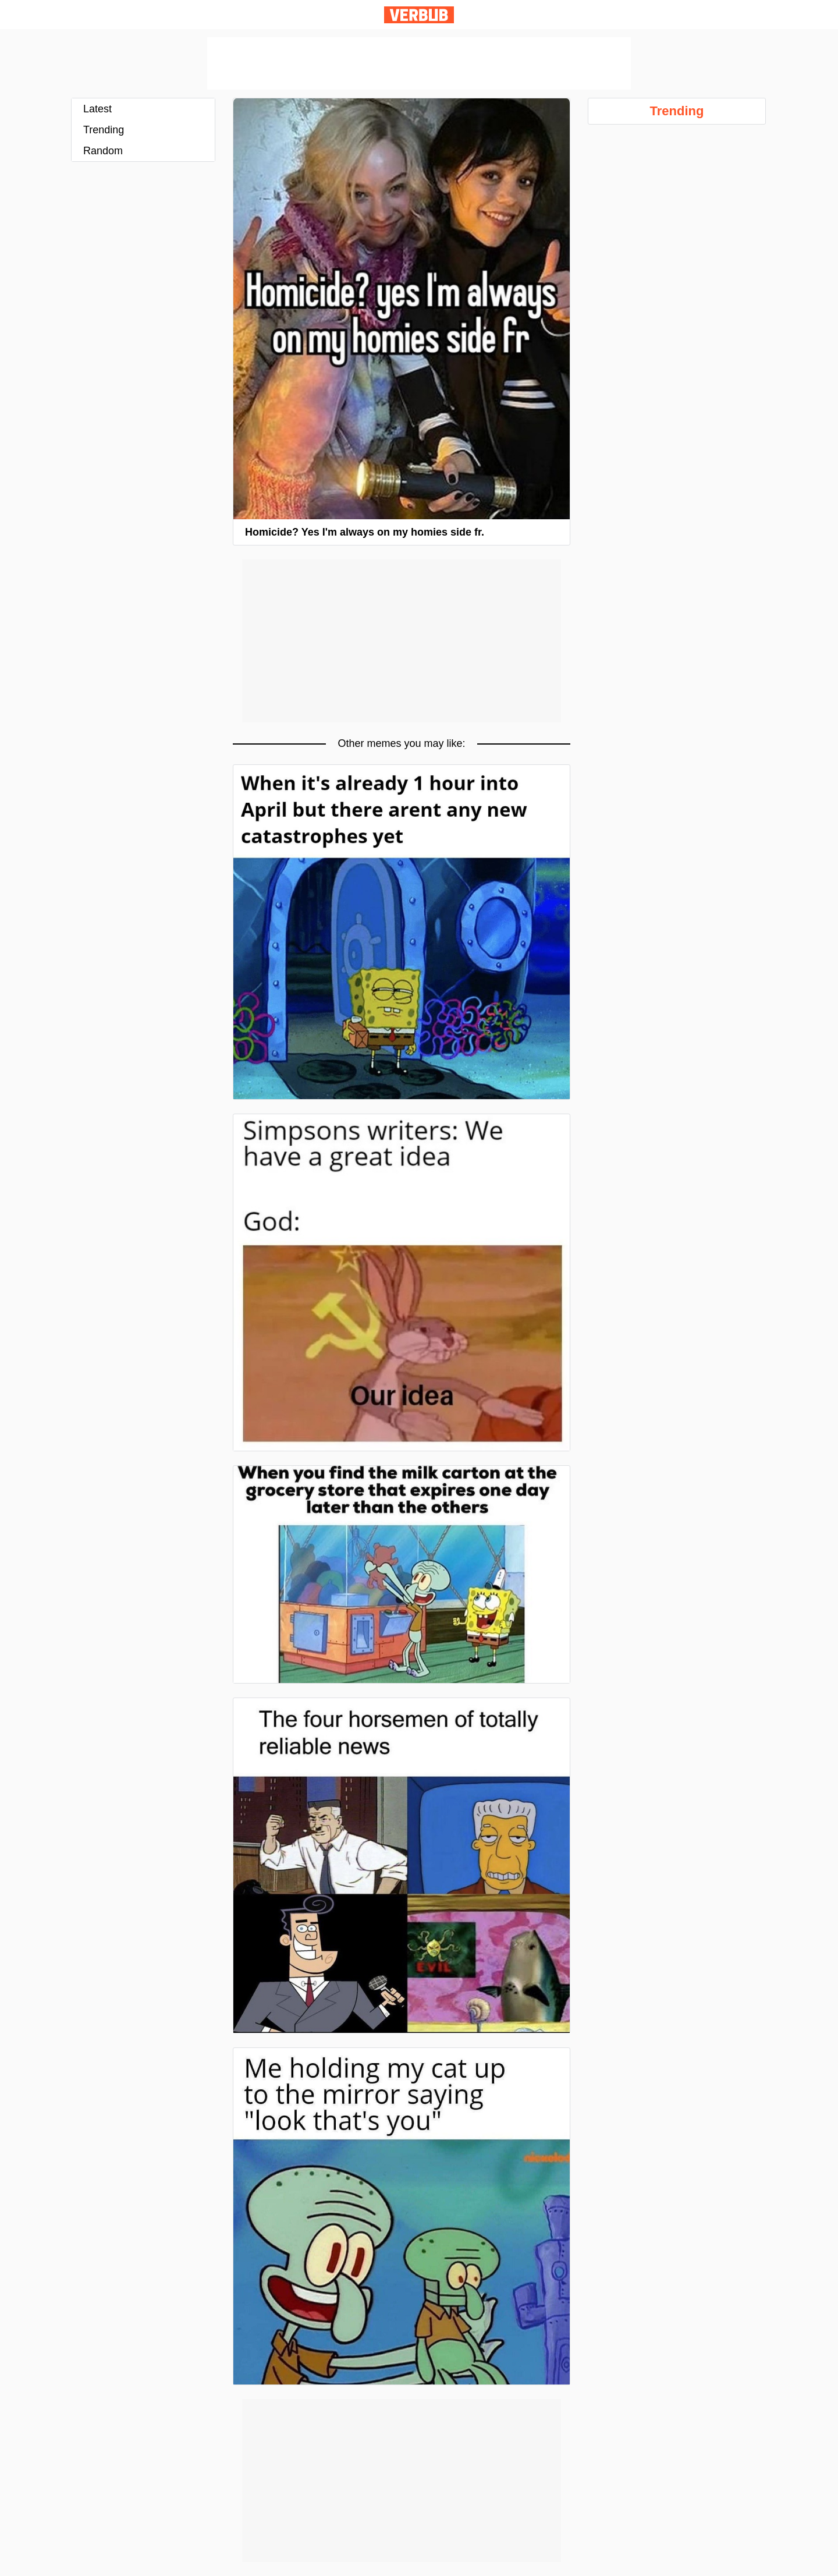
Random (103, 151)
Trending (103, 130)
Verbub (419, 14)
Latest (97, 109)
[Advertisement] (419, 63)
